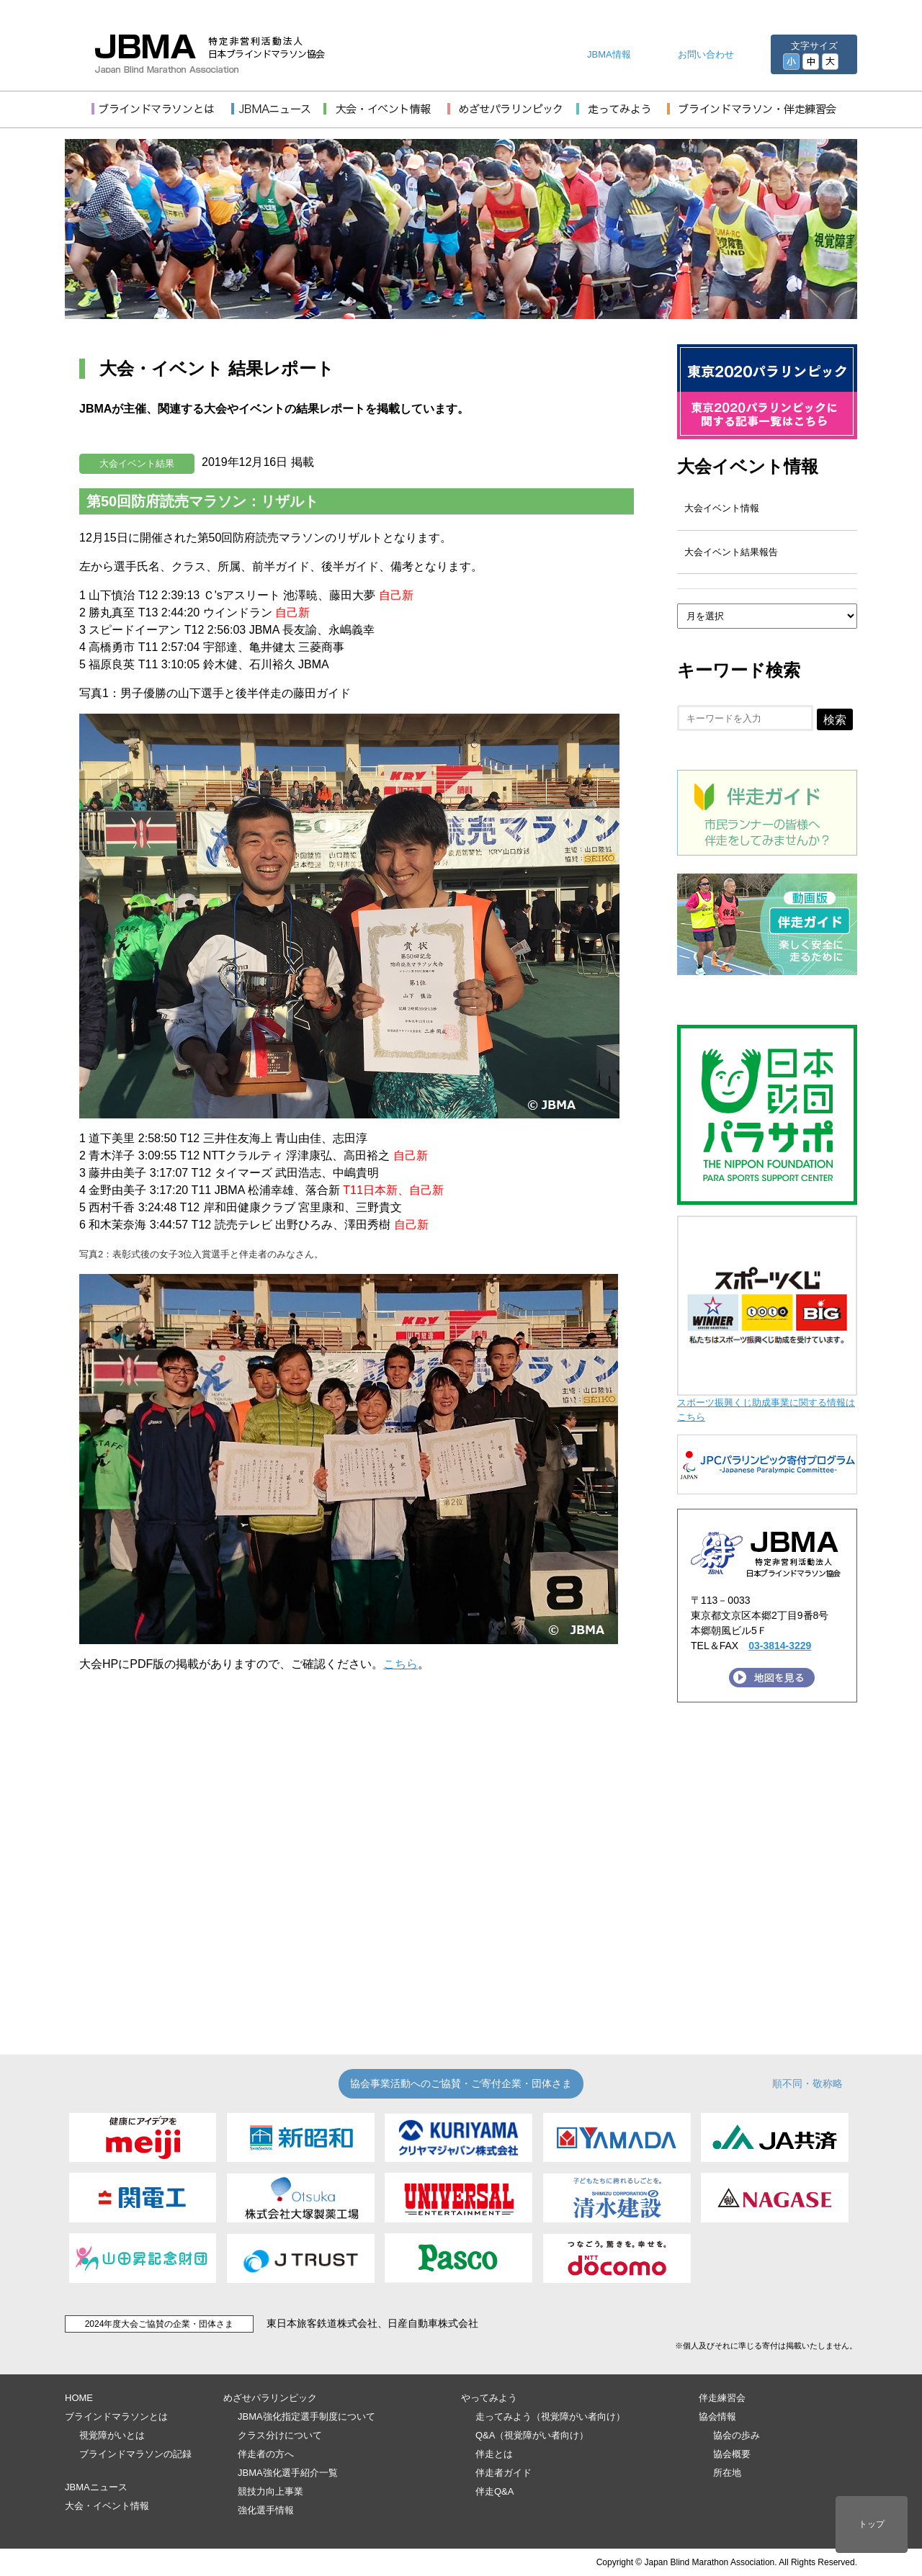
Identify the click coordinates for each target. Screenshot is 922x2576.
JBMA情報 (609, 54)
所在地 (727, 2472)
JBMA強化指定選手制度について (306, 2416)
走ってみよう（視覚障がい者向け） (550, 2416)
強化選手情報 (266, 2510)
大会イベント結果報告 (731, 552)
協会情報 (717, 2416)
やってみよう (489, 2397)
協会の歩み (736, 2435)
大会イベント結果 (136, 463)
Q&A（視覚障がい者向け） (531, 2435)
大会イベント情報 (747, 466)
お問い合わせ (706, 54)
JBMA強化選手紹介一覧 (288, 2472)
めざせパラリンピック (270, 2397)
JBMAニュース (96, 2487)
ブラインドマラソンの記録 (135, 2454)
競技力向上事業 (270, 2491)
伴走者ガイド (503, 2472)
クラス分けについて (280, 2435)
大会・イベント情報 (107, 2505)
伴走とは (494, 2454)
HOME (79, 2397)
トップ (872, 2524)
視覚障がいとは (112, 2435)
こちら (400, 1664)
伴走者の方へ (266, 2454)
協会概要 (732, 2454)
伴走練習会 (722, 2397)
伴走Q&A (494, 2491)
